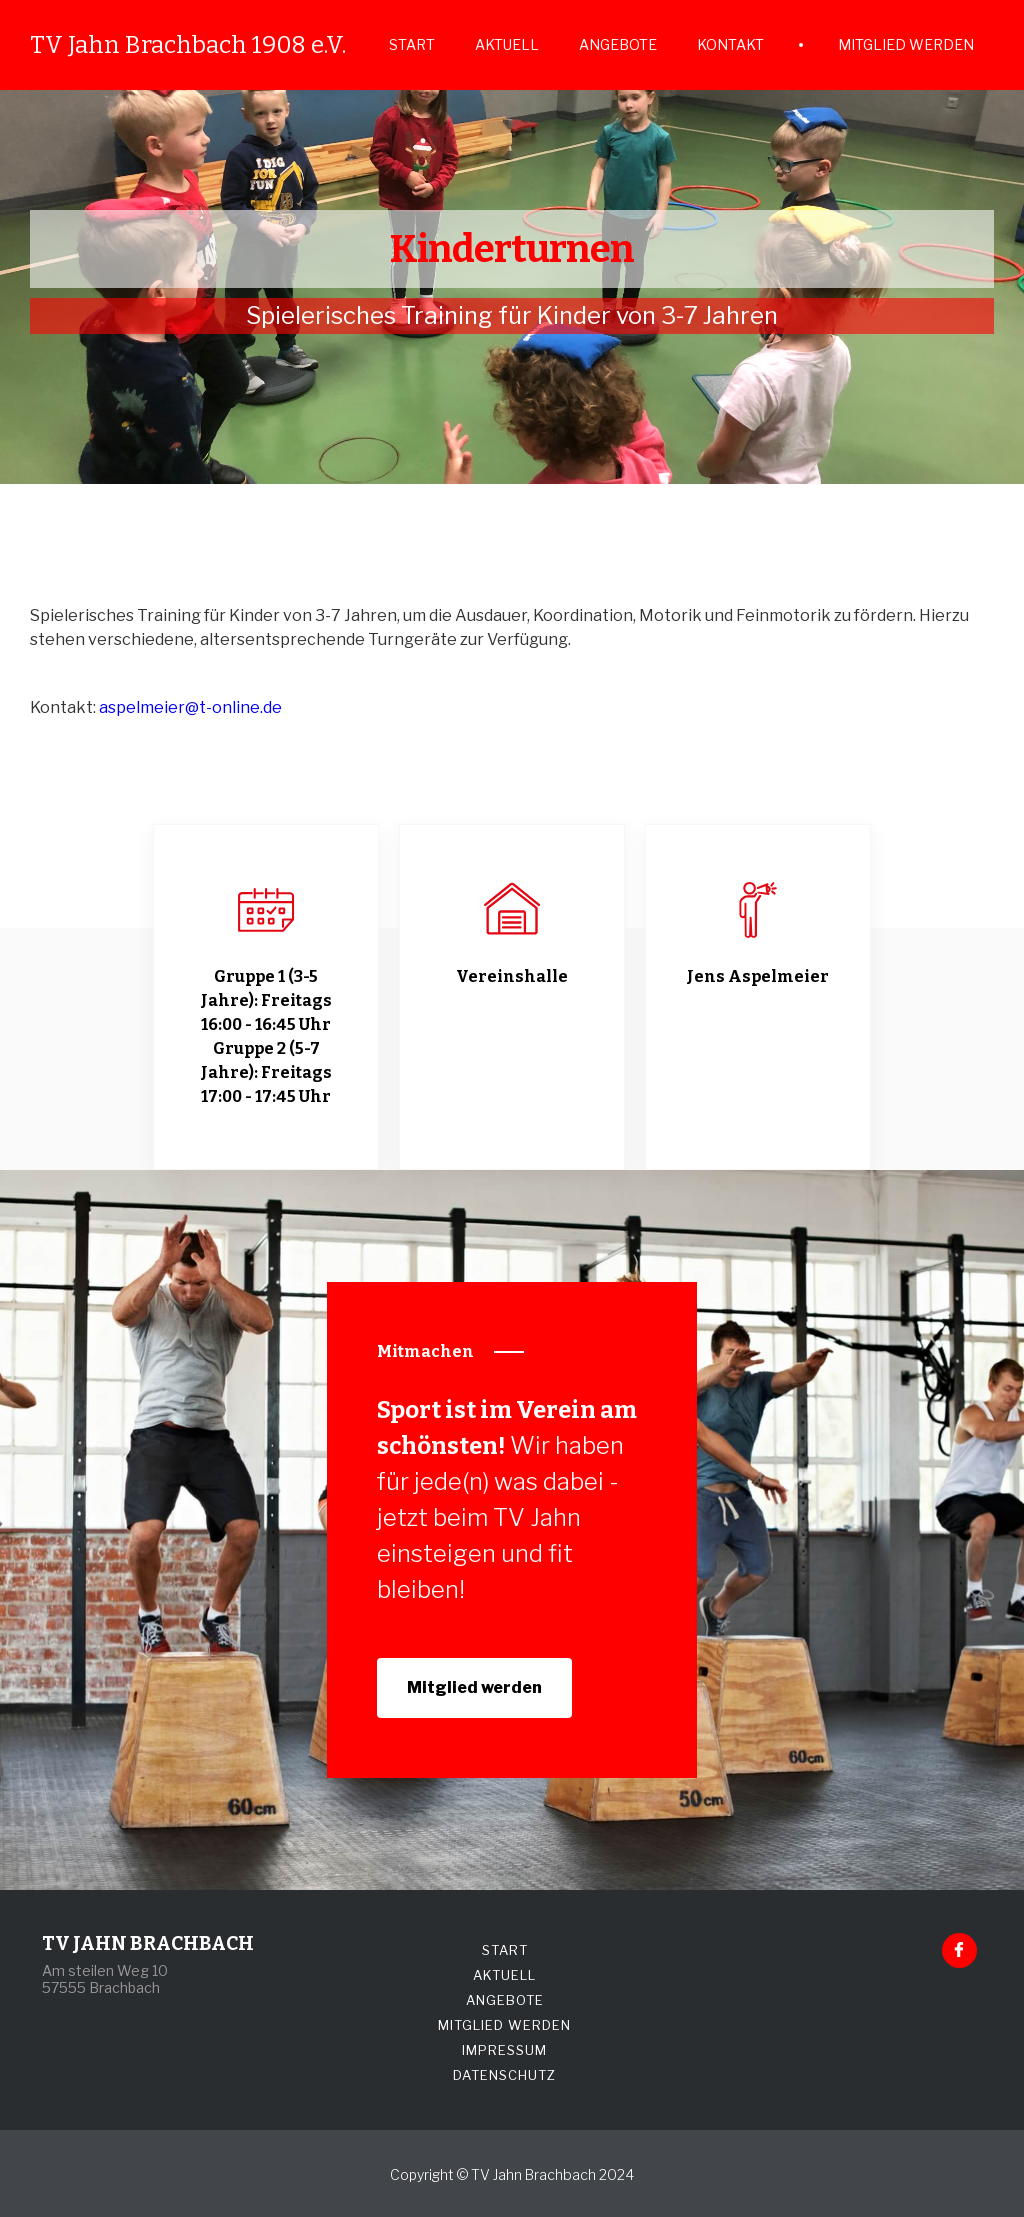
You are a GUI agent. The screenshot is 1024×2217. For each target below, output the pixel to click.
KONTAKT (730, 44)
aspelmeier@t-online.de (190, 707)
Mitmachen (425, 1351)
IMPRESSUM (504, 2050)
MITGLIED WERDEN (906, 44)
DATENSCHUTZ (504, 2075)
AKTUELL (507, 44)
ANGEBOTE (618, 44)
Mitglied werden (474, 1687)
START (412, 44)
